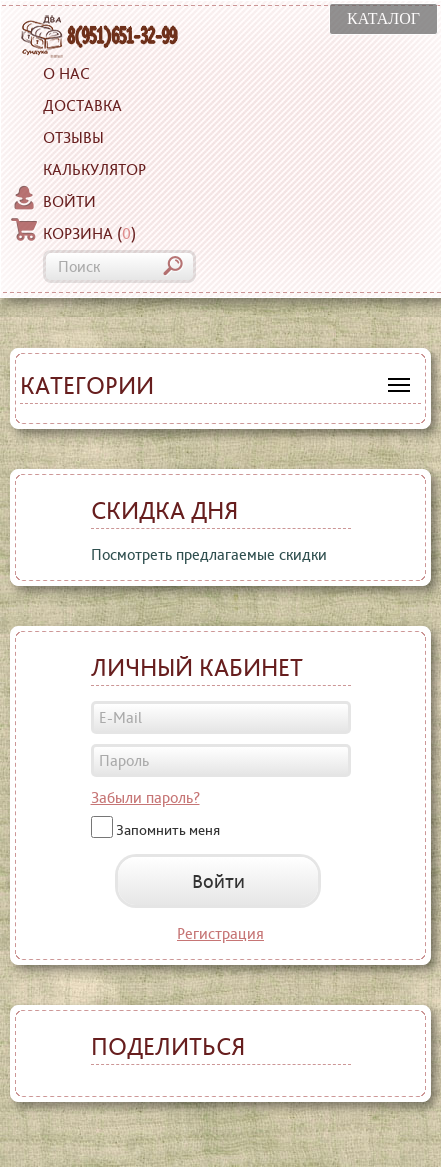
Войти (53, 199)
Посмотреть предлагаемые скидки (209, 554)
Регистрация (220, 933)
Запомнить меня (168, 829)
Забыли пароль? (145, 797)
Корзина (73, 231)
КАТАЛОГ (383, 18)
